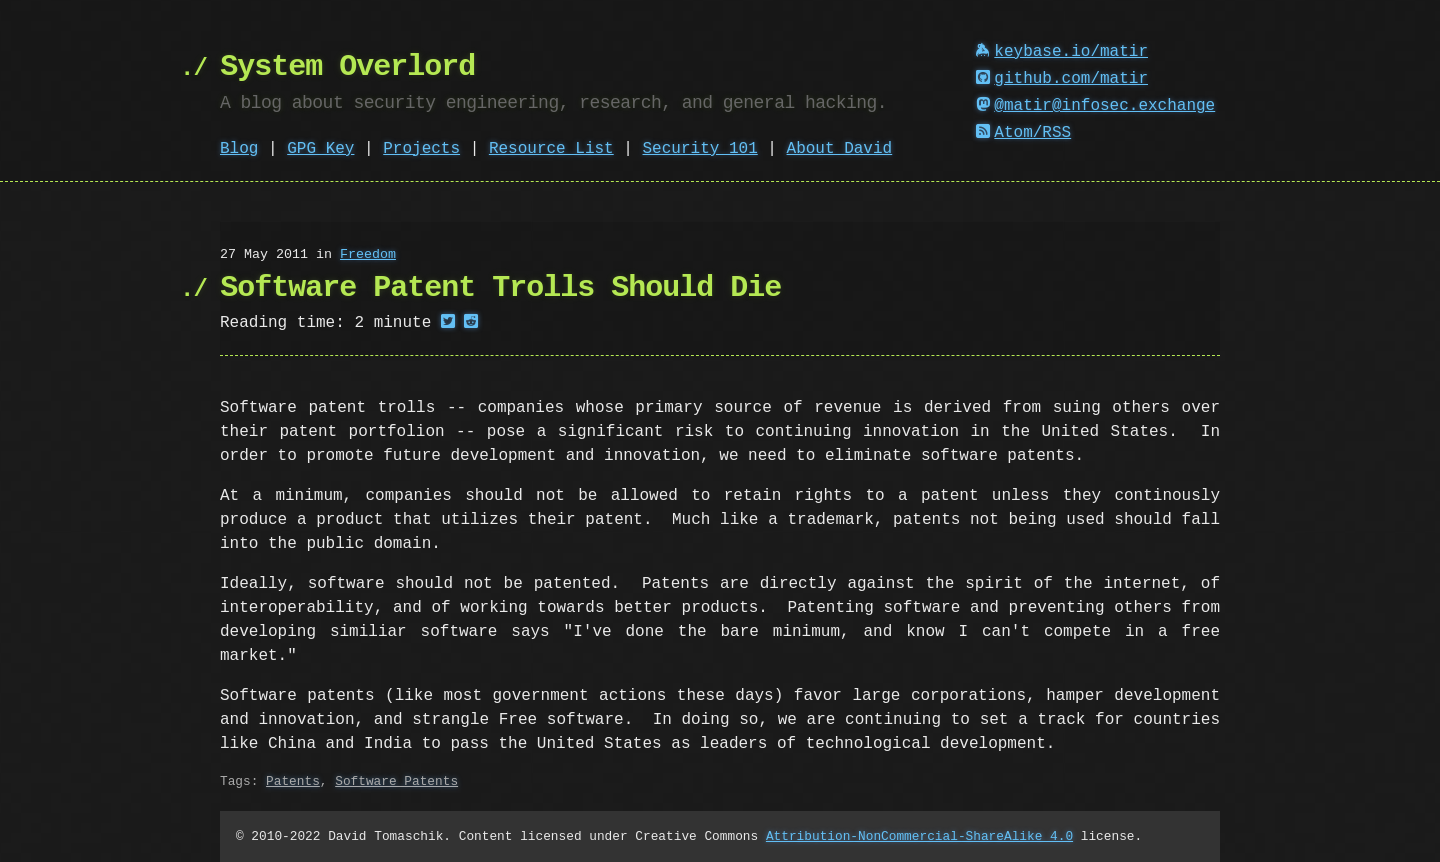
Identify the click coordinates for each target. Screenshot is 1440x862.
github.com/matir (1062, 79)
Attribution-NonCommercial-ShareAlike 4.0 (919, 836)
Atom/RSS (1024, 133)
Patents (293, 781)
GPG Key (320, 149)
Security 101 (699, 149)
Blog (239, 149)
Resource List (551, 149)
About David (840, 149)
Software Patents (396, 781)
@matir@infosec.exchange (1096, 106)
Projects (421, 149)
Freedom (368, 255)
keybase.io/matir (1062, 52)
